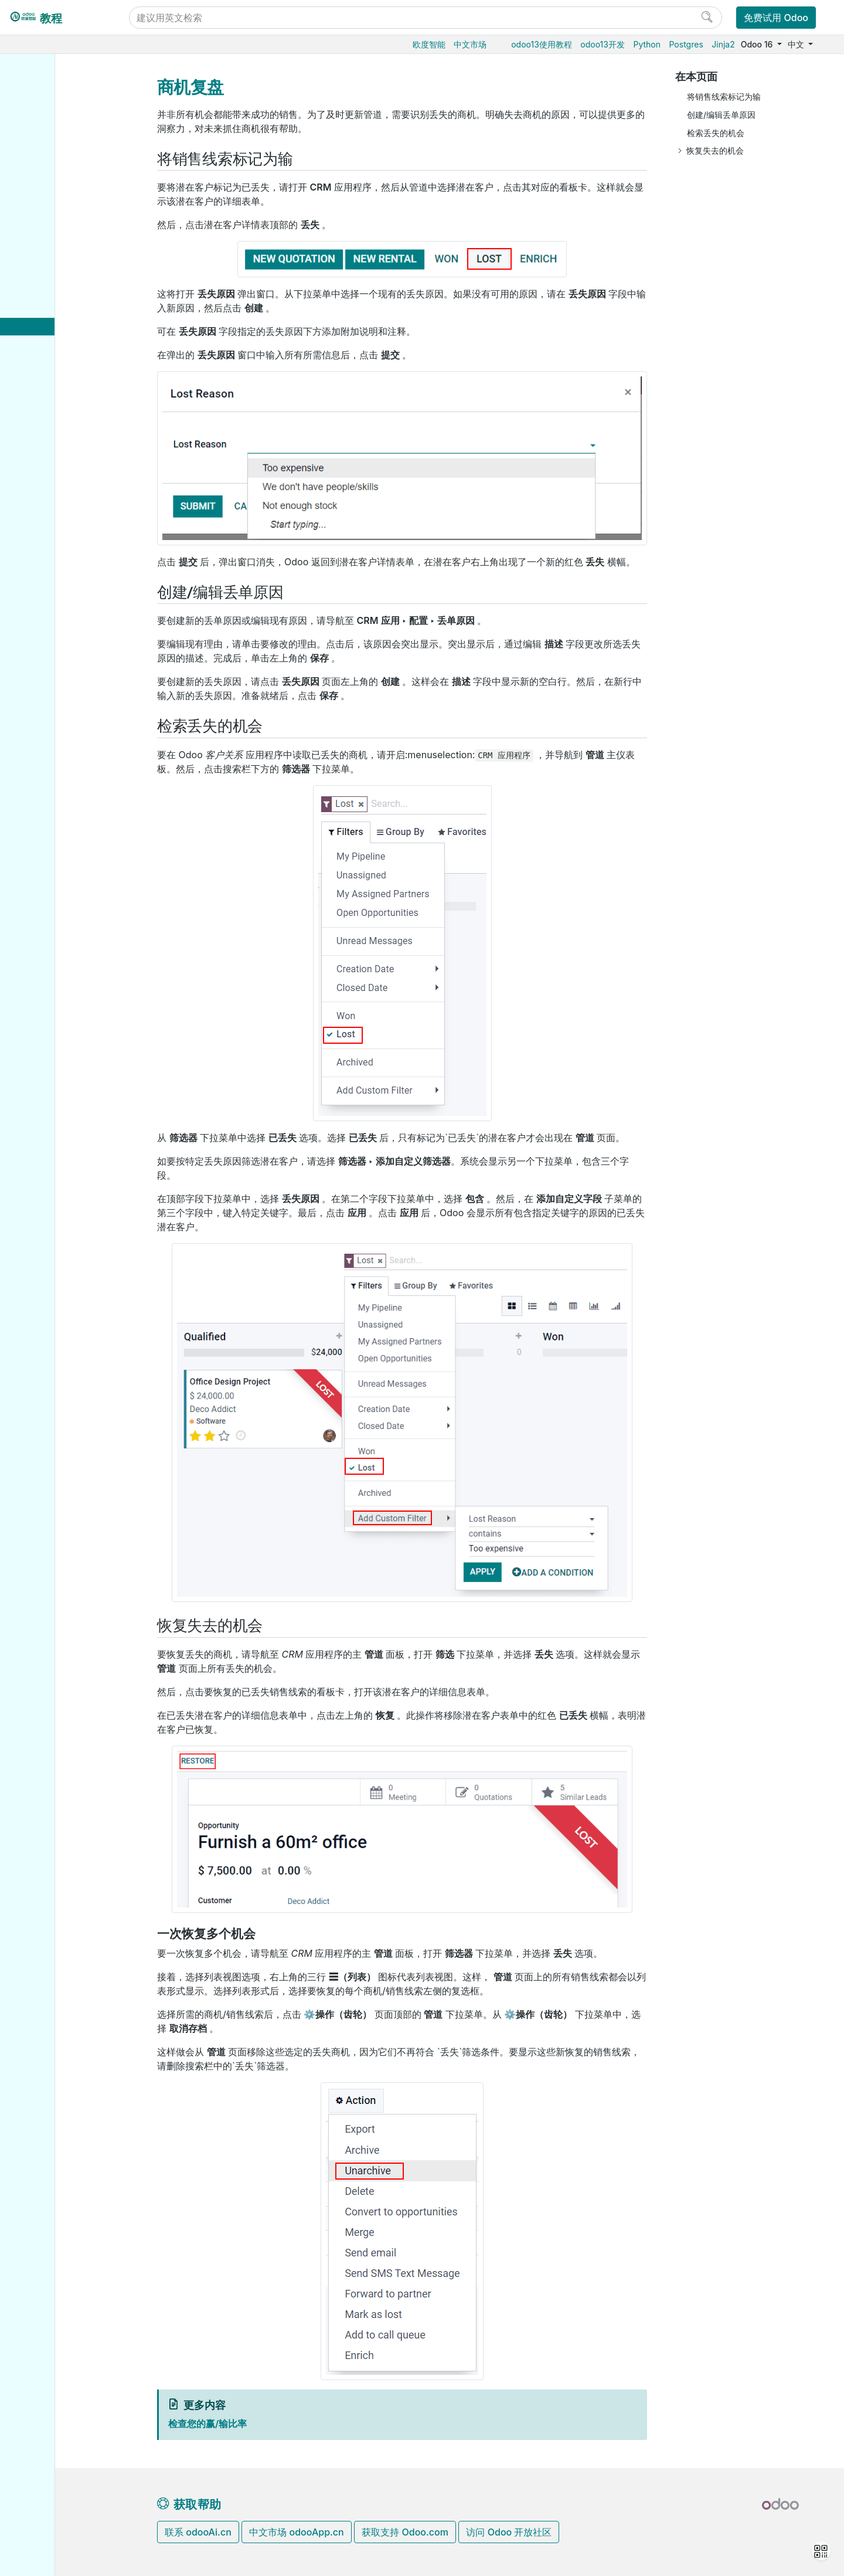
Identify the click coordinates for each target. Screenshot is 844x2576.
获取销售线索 (64, 380)
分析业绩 (55, 416)
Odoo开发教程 (58, 737)
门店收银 (46, 237)
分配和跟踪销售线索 (76, 398)
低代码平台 (50, 506)
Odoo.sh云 (50, 604)
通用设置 (46, 524)
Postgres (686, 44)
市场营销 (46, 452)
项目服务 (46, 470)
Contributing (55, 816)
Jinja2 (723, 44)
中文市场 (470, 44)
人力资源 (46, 273)
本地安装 (46, 621)
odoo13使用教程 (541, 44)
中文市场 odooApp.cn (296, 2532)
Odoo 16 (758, 44)
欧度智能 (429, 44)
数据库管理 (51, 549)
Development (55, 835)
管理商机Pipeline (71, 309)
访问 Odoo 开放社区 (509, 2532)
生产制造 (46, 165)
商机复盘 (65, 327)
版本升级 (46, 639)
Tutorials (46, 755)
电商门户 (46, 219)
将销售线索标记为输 (724, 96)
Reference (50, 791)
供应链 (42, 201)
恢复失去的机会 (715, 150)
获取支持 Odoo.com (405, 2532)
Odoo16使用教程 (62, 75)
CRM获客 (48, 291)
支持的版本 (51, 675)
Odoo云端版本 (57, 585)
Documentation (59, 852)
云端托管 (46, 568)
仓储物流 (46, 147)
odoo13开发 (602, 44)
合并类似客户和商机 (86, 363)
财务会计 (46, 255)
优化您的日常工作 (72, 434)
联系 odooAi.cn (198, 2532)
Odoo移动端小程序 (65, 693)
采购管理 (46, 111)
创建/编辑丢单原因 (721, 115)
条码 (38, 183)
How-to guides (58, 773)
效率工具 (46, 488)
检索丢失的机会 (715, 133)
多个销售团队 (73, 344)
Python (647, 44)
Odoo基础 (48, 94)
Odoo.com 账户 (60, 711)
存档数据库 (51, 658)
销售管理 (46, 129)
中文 (797, 44)
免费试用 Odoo (776, 17)
